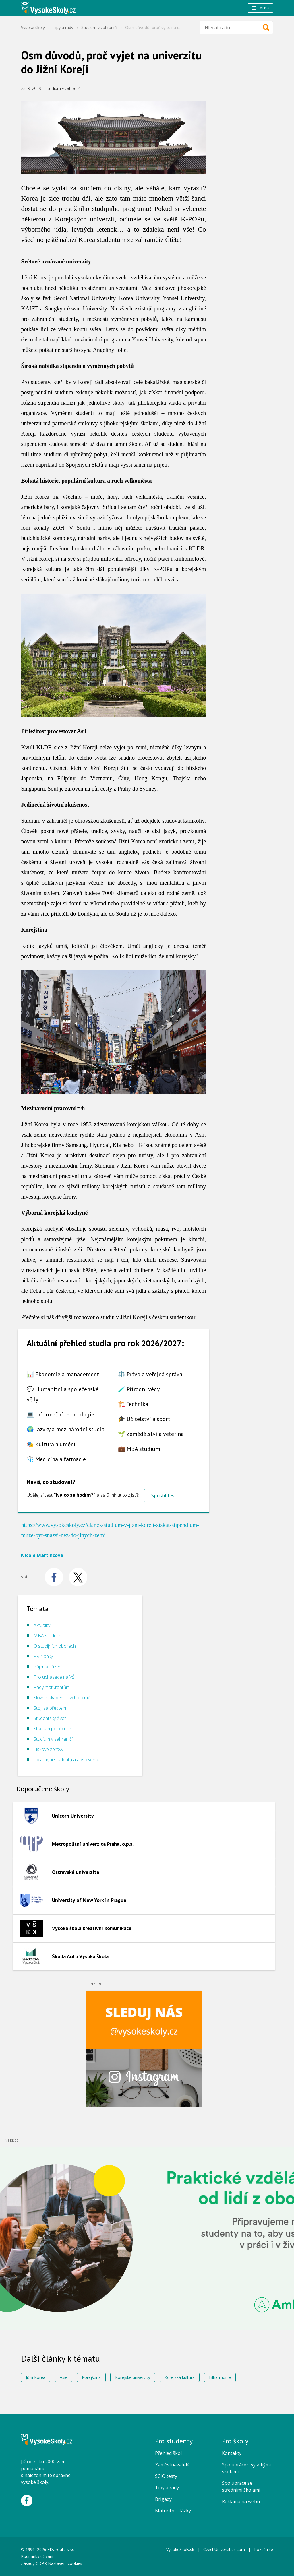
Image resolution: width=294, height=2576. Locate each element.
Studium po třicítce (52, 1728)
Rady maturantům (52, 1687)
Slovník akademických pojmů (62, 1697)
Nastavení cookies (65, 2563)
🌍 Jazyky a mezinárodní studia (66, 1429)
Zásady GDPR (34, 2563)
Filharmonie (220, 2377)
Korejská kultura (180, 2377)
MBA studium (47, 1635)
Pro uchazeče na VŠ (54, 1677)
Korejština (91, 2377)
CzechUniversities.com (224, 2549)
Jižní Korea (35, 2377)
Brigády (163, 2499)
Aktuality (42, 1625)
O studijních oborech (55, 1646)
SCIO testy (166, 2476)
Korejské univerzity (132, 2377)
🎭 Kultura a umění (51, 1444)
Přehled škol (168, 2453)
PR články (43, 1656)
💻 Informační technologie (60, 1414)
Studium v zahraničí (99, 27)
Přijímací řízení (48, 1666)
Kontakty (231, 2453)
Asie (63, 2377)
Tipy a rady (63, 27)
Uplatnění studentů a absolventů (66, 1759)
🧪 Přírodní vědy (139, 1389)
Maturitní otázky (173, 2510)
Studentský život (50, 1718)
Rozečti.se (263, 2549)
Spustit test (163, 1495)
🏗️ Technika (133, 1404)
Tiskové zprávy (48, 1749)
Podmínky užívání (37, 2556)
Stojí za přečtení (50, 1708)
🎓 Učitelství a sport (144, 1419)
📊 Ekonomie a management (63, 1374)
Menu (260, 7)
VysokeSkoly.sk (180, 2549)
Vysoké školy (33, 27)
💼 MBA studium (139, 1449)
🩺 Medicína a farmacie (56, 1459)
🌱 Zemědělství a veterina (151, 1434)
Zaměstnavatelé (172, 2465)
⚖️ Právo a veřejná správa (150, 1374)
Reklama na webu (241, 2501)
